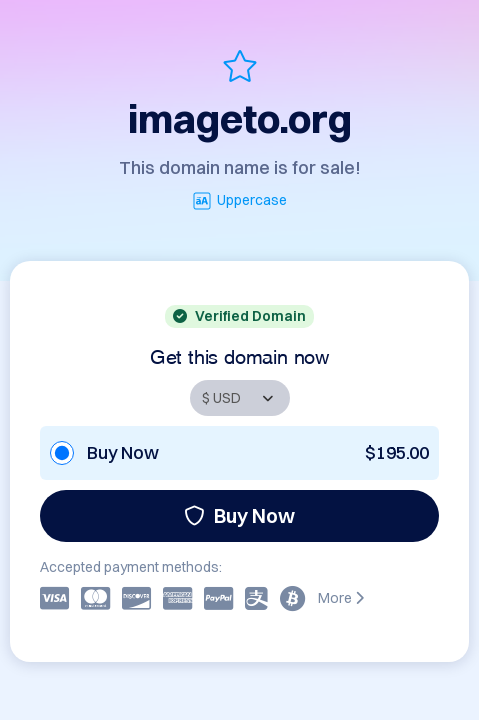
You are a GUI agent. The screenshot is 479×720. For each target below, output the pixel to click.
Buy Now (239, 515)
